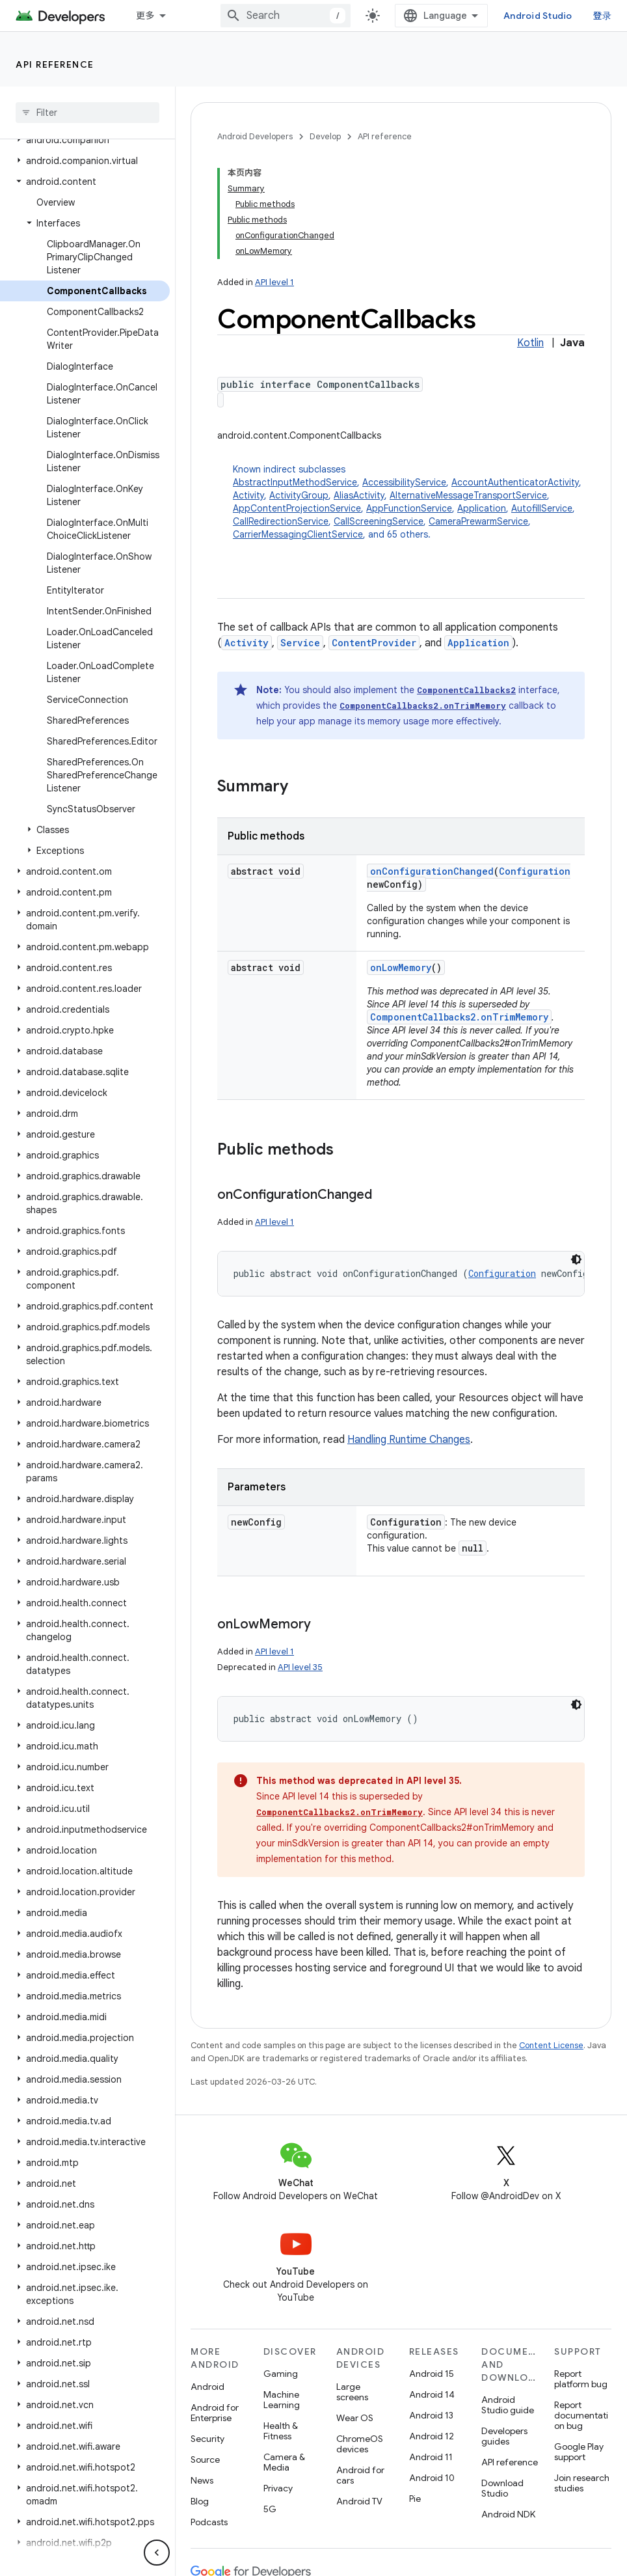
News (202, 2480)
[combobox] (285, 15)
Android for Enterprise (215, 2413)
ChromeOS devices (359, 2444)
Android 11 (431, 2457)
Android (207, 2386)
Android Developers (255, 136)
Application (481, 508)
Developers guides (504, 2436)
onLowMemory (400, 967)
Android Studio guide (507, 2405)
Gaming (280, 2373)
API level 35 (300, 1667)
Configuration (534, 871)
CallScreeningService (378, 521)
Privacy (278, 2488)
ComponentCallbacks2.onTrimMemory (423, 705)
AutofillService (541, 508)
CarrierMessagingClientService (298, 534)
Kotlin (530, 342)
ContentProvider (374, 643)
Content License (551, 2045)
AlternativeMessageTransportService (468, 495)
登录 (602, 15)
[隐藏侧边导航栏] (157, 2553)
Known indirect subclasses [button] (409, 502)
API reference (55, 64)
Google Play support (579, 2452)
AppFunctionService (409, 508)
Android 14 (432, 2394)
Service (300, 643)
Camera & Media (284, 2462)
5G (269, 2509)
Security (207, 2439)
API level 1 (274, 282)
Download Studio (502, 2488)
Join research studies (581, 2483)
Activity (248, 495)
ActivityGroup (298, 495)
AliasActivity (359, 495)
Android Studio (537, 15)
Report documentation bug (581, 2415)
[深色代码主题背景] (576, 1259)
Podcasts (209, 2522)
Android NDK (508, 2514)
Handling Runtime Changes (408, 1439)
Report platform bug (580, 2379)
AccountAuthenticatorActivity (515, 482)
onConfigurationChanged (432, 871)
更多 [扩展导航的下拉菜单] (145, 15)
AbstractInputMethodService (295, 482)
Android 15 (431, 2373)
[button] (85, 140)
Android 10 (432, 2478)
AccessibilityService (404, 482)
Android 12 (431, 2436)
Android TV (359, 2501)
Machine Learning (281, 2400)
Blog (200, 2501)
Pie (415, 2498)
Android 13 (431, 2415)
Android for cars (360, 2475)
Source (205, 2459)
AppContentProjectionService (297, 508)
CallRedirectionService (280, 521)
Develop (325, 136)
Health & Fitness (280, 2431)
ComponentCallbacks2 (466, 690)
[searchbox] (87, 112)
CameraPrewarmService (478, 521)
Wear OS (354, 2418)
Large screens (352, 2392)
